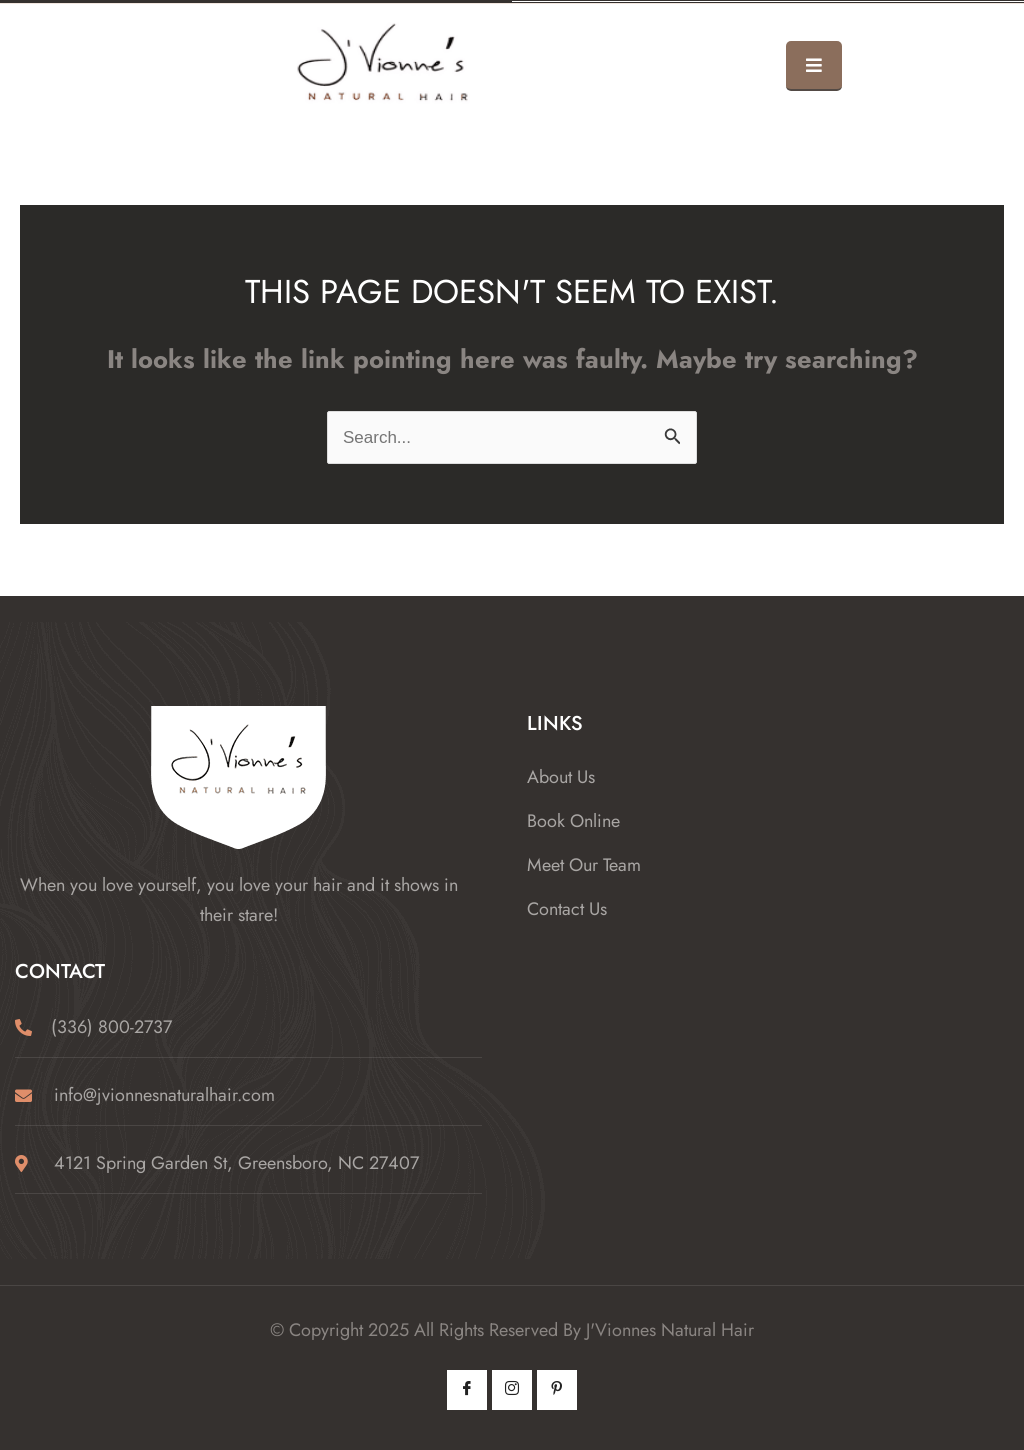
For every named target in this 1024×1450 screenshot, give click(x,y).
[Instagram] (512, 1390)
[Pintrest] (557, 1390)
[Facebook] (467, 1390)
